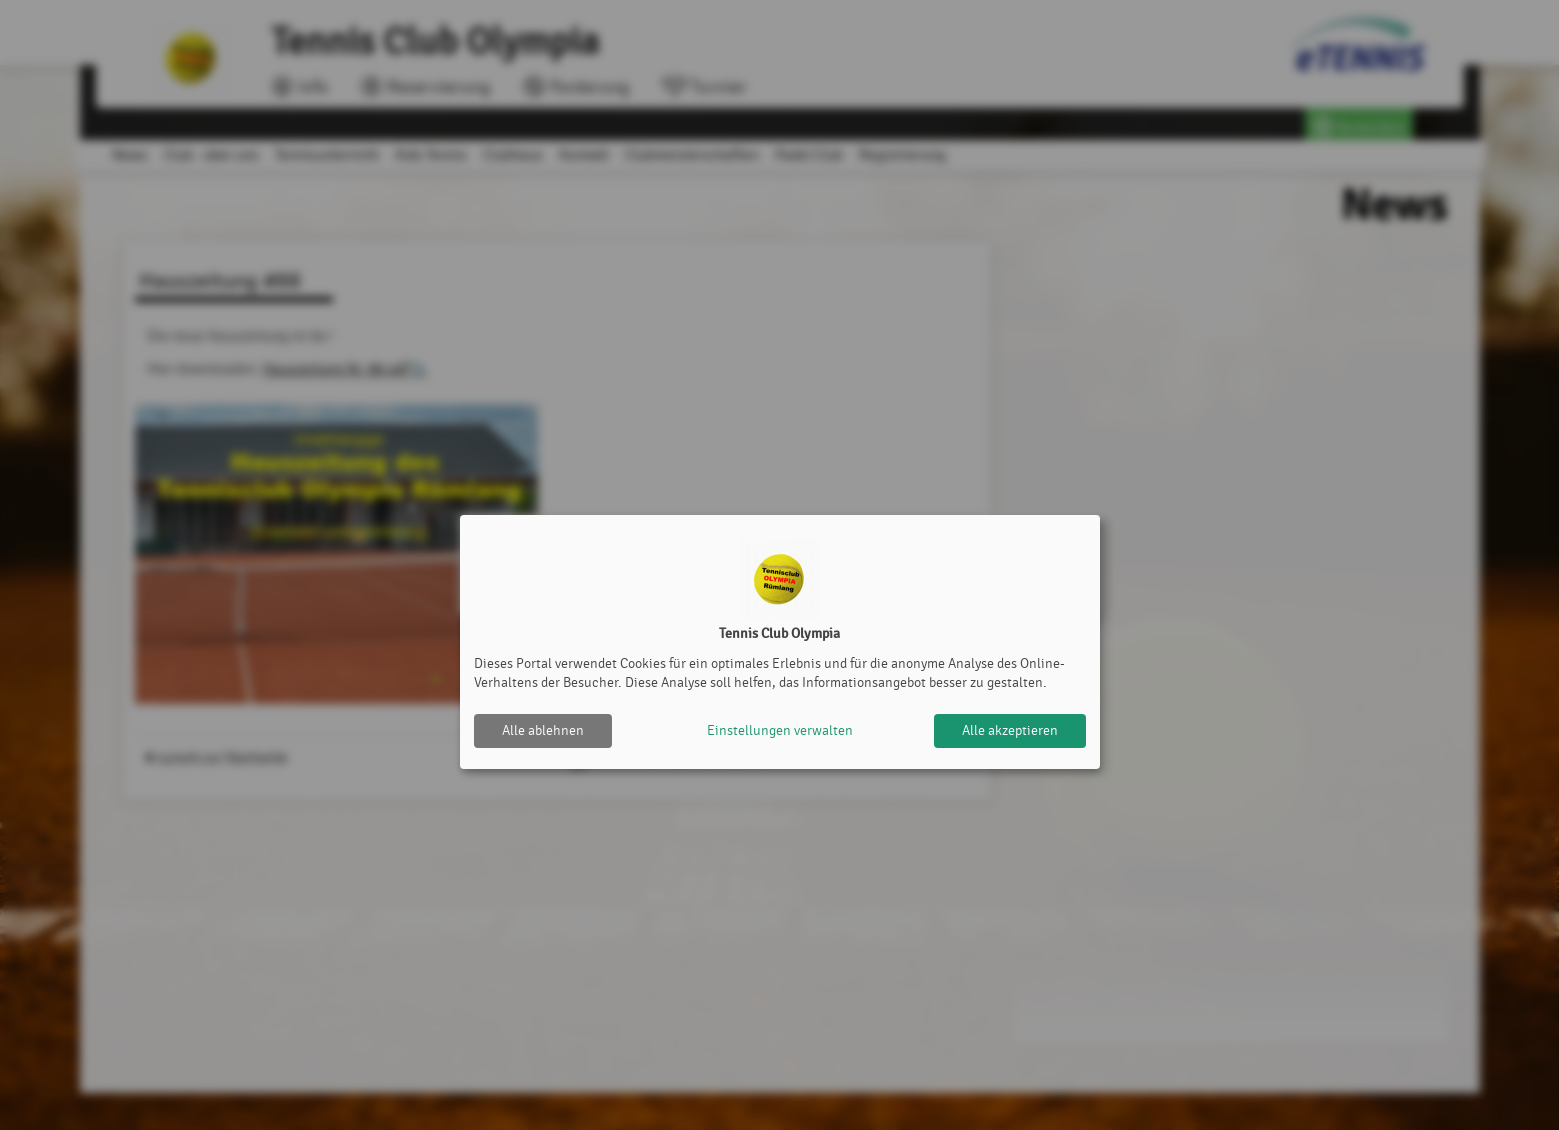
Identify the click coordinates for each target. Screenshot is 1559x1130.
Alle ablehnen (543, 730)
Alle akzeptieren (1010, 730)
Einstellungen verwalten (780, 730)
